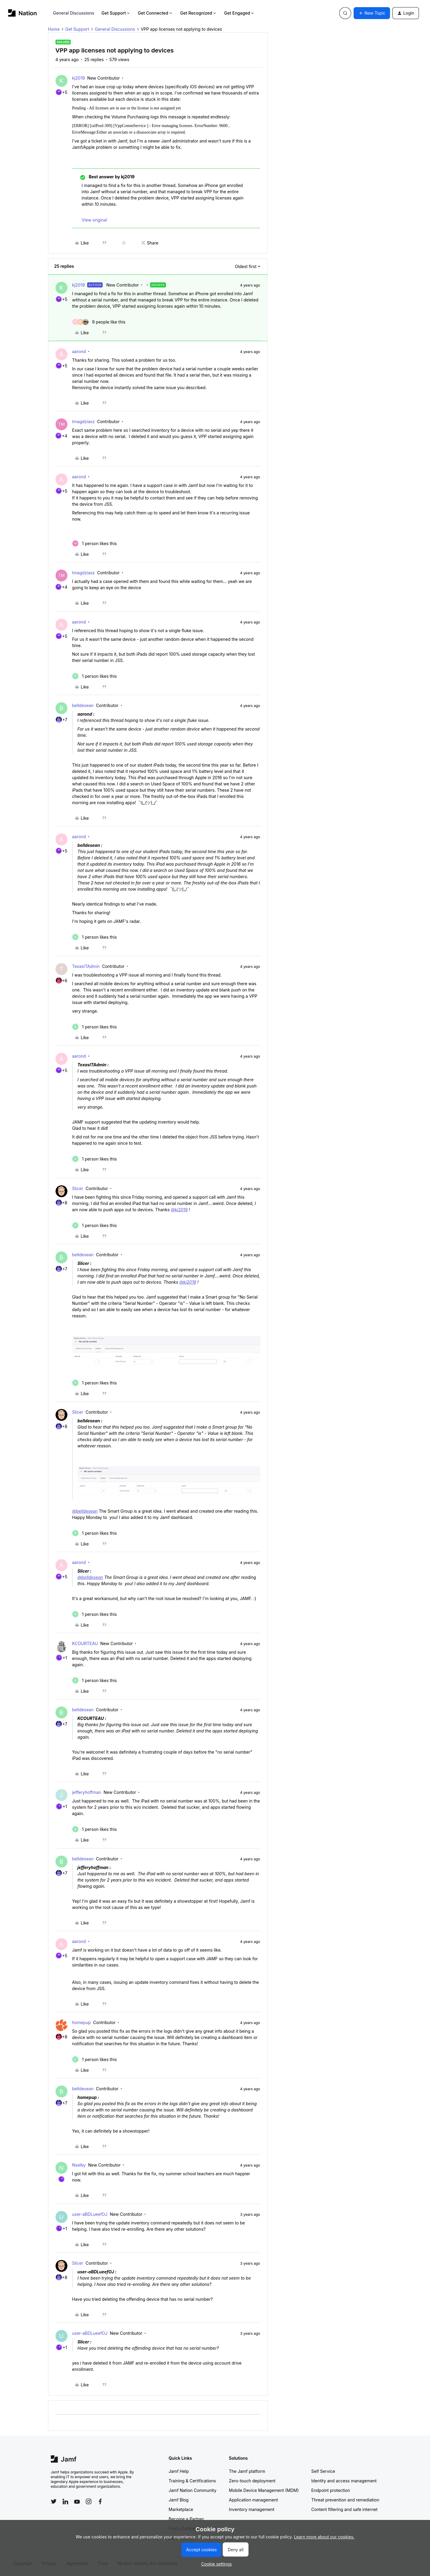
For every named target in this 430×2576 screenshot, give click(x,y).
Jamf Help (179, 2471)
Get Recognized (198, 13)
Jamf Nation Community (192, 2490)
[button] (372, 13)
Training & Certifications (192, 2480)
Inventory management (251, 2509)
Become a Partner (186, 2518)
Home (54, 29)
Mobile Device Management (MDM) (264, 2490)
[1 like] (94, 543)
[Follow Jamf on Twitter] (54, 2501)
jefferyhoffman (86, 1792)
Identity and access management (344, 2480)
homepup (81, 2022)
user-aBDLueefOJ (90, 2214)
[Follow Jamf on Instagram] (89, 2501)
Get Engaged (239, 13)
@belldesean (85, 1511)
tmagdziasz (83, 421)
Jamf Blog (179, 2499)
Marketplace (181, 2509)
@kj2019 (179, 1209)
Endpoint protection (330, 2490)
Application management (253, 2499)
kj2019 (78, 78)
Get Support (116, 13)
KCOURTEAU (85, 1643)
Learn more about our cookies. (324, 2536)
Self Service (323, 2471)
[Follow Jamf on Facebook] (100, 2501)
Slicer (77, 1188)
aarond (79, 351)
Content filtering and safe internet (344, 2509)
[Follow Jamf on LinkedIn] (65, 2501)
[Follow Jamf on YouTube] (77, 2501)
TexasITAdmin (86, 966)
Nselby (79, 2164)
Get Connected (155, 13)
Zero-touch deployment (252, 2480)
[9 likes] (99, 322)
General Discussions (73, 13)
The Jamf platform (247, 2471)
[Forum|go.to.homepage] (22, 13)
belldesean (83, 705)
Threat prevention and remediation (345, 2499)
